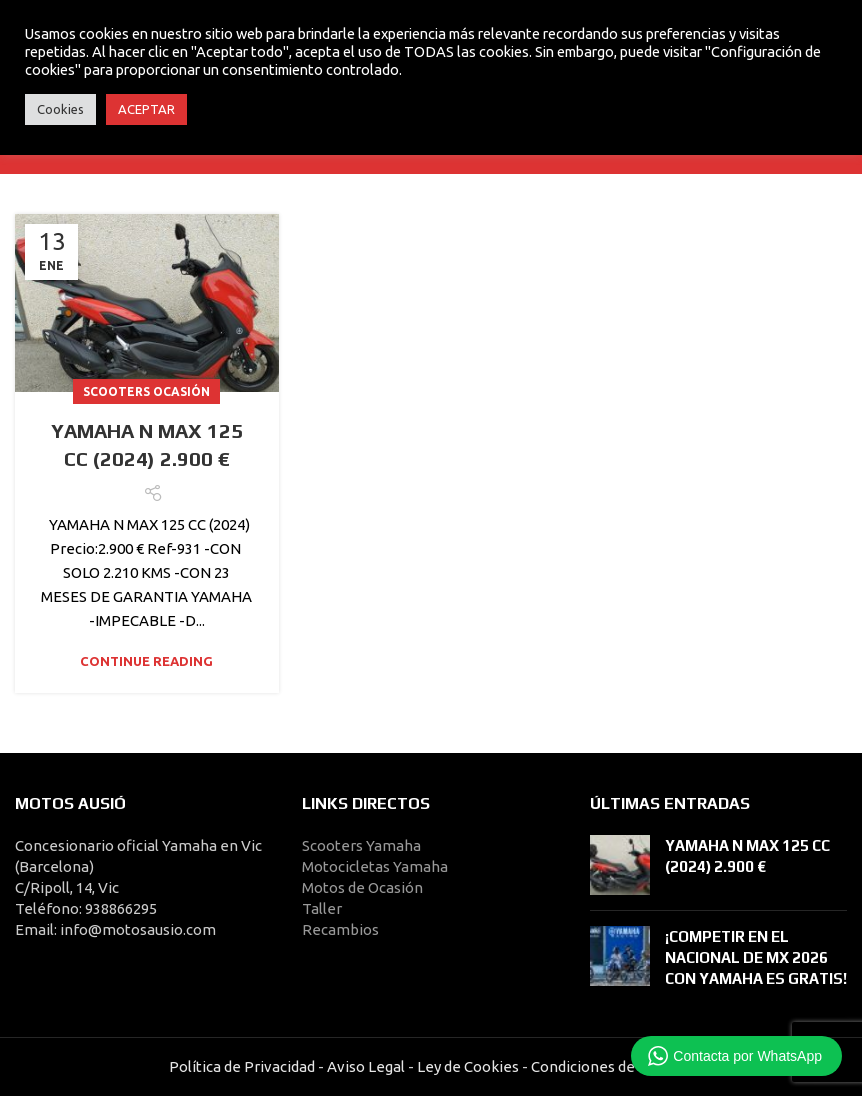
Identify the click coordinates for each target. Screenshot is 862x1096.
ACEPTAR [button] (146, 109)
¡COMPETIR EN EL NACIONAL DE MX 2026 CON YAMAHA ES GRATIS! (756, 957)
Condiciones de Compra (610, 1066)
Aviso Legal (366, 1066)
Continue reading (146, 661)
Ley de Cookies (468, 1066)
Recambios (340, 929)
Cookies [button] (60, 109)
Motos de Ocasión (362, 887)
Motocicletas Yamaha (375, 866)
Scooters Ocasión (146, 391)
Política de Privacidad (242, 1066)
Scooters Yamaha (361, 845)
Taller (322, 908)
